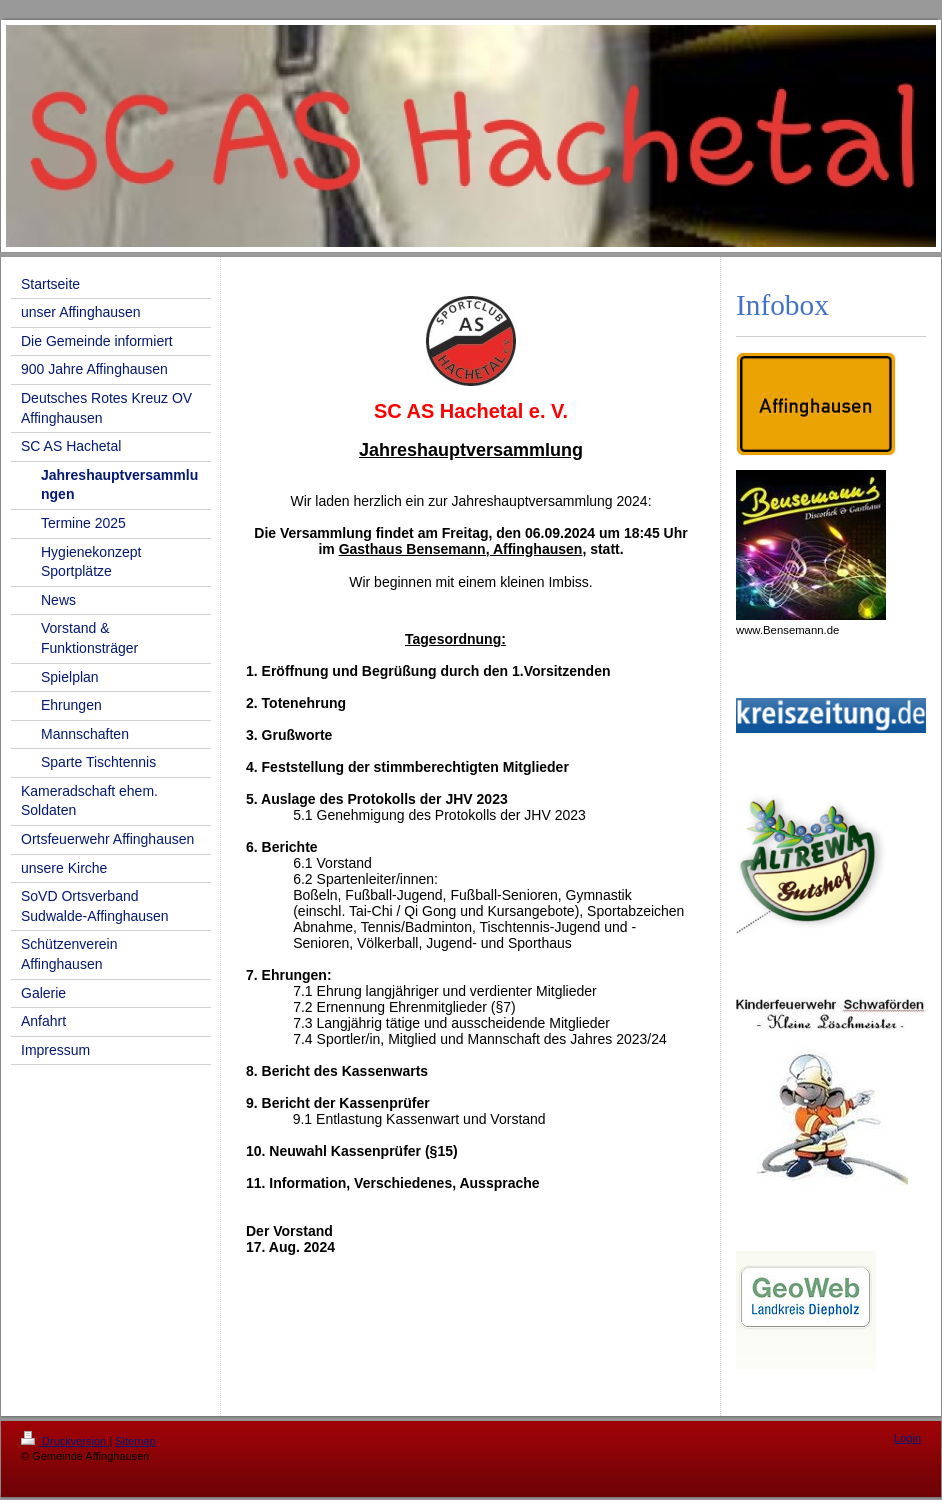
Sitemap (135, 1441)
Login (907, 1438)
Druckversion (65, 1441)
